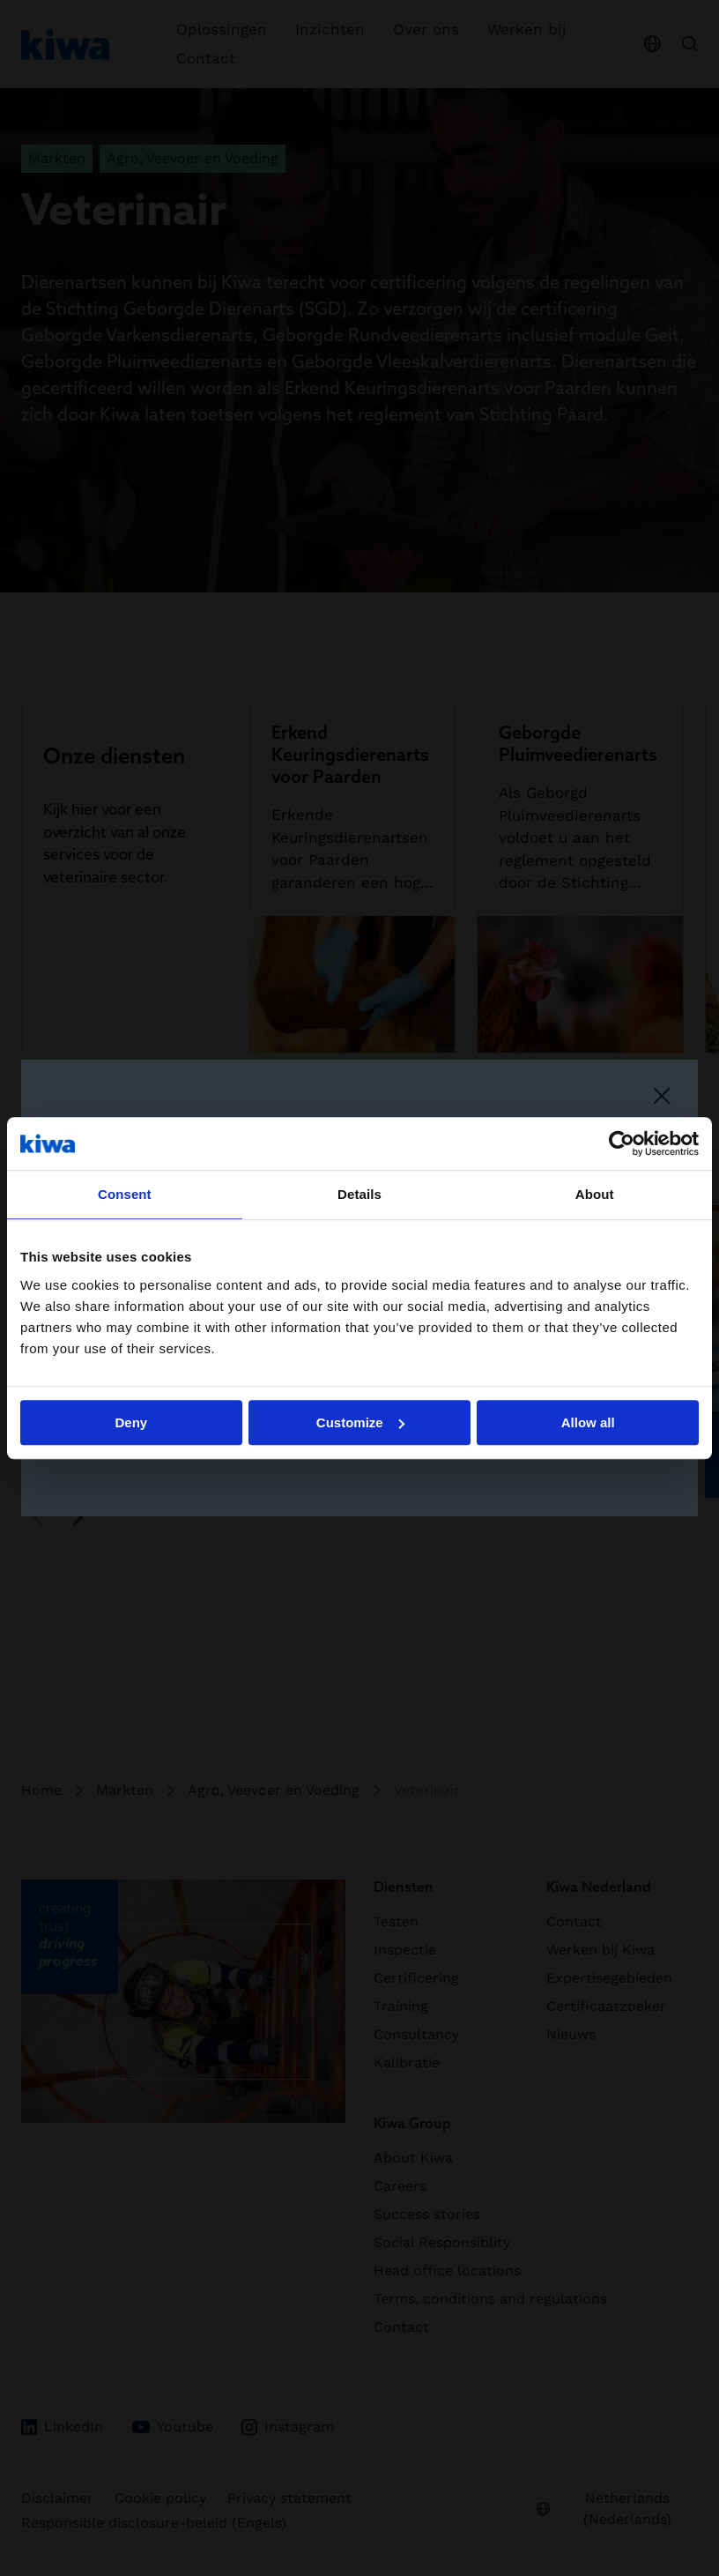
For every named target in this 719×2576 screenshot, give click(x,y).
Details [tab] (359, 1194)
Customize (360, 1422)
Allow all (588, 1422)
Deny (131, 1422)
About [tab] (594, 1194)
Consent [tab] (125, 1194)
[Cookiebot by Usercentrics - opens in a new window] (622, 1143)
